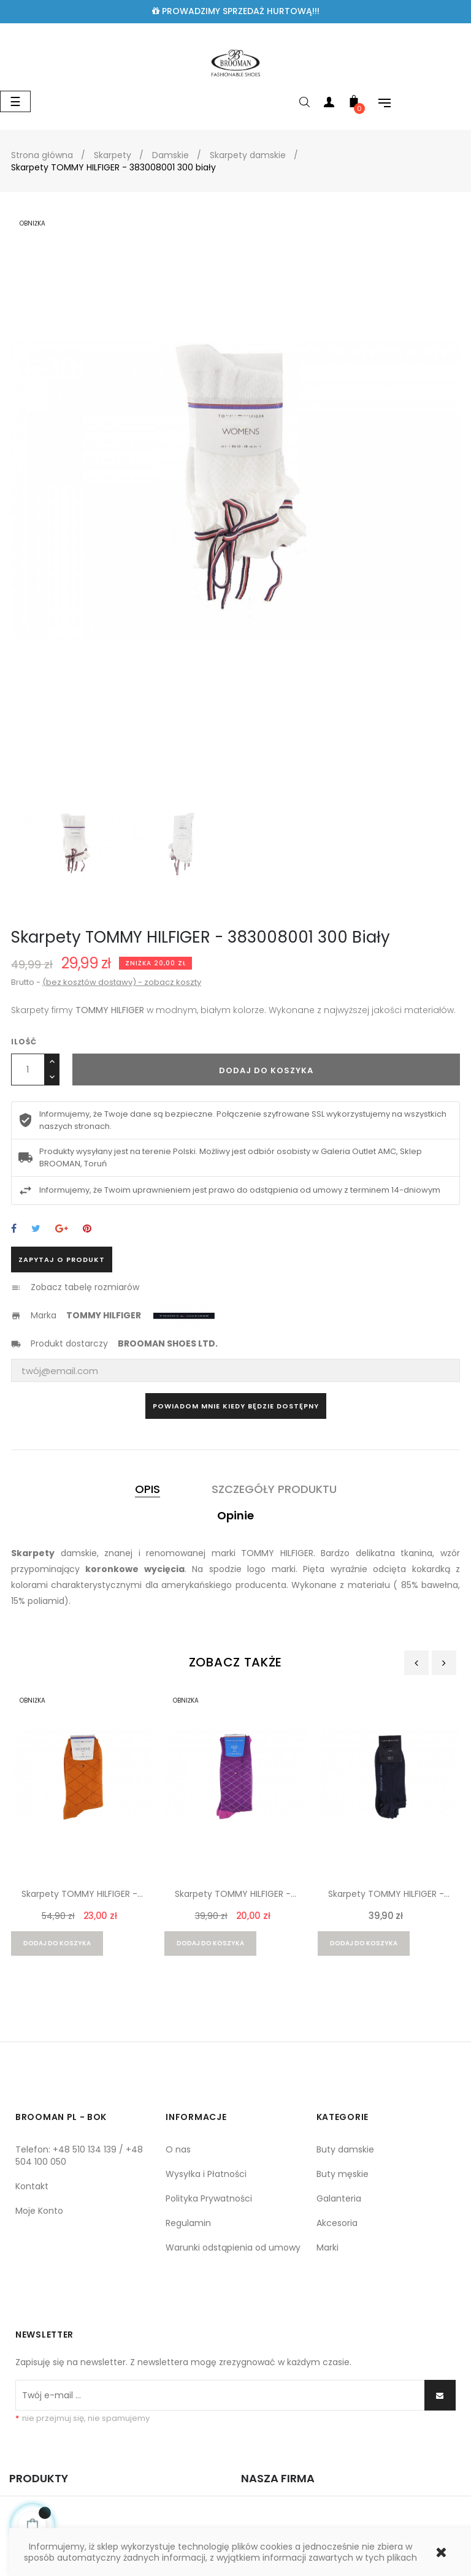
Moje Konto (39, 2211)
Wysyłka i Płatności (206, 2174)
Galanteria (338, 2198)
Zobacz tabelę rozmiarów (85, 1287)
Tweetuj (35, 1229)
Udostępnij (14, 1229)
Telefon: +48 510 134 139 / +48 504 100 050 (79, 2155)
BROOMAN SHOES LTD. (168, 1343)
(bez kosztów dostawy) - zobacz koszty (121, 982)
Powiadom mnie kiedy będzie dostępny (236, 1406)
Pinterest (87, 1229)
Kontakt (31, 2186)
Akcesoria (337, 2223)
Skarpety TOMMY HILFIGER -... (82, 1894)
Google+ (61, 1229)
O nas (178, 2149)
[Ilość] (28, 1069)
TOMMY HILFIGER (103, 1315)
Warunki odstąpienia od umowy (233, 2247)
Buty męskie (342, 2174)
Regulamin (188, 2223)
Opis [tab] (147, 1489)
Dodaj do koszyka (266, 1070)
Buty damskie (345, 2149)
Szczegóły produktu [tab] (274, 1489)
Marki (327, 2247)
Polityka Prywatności (209, 2198)
